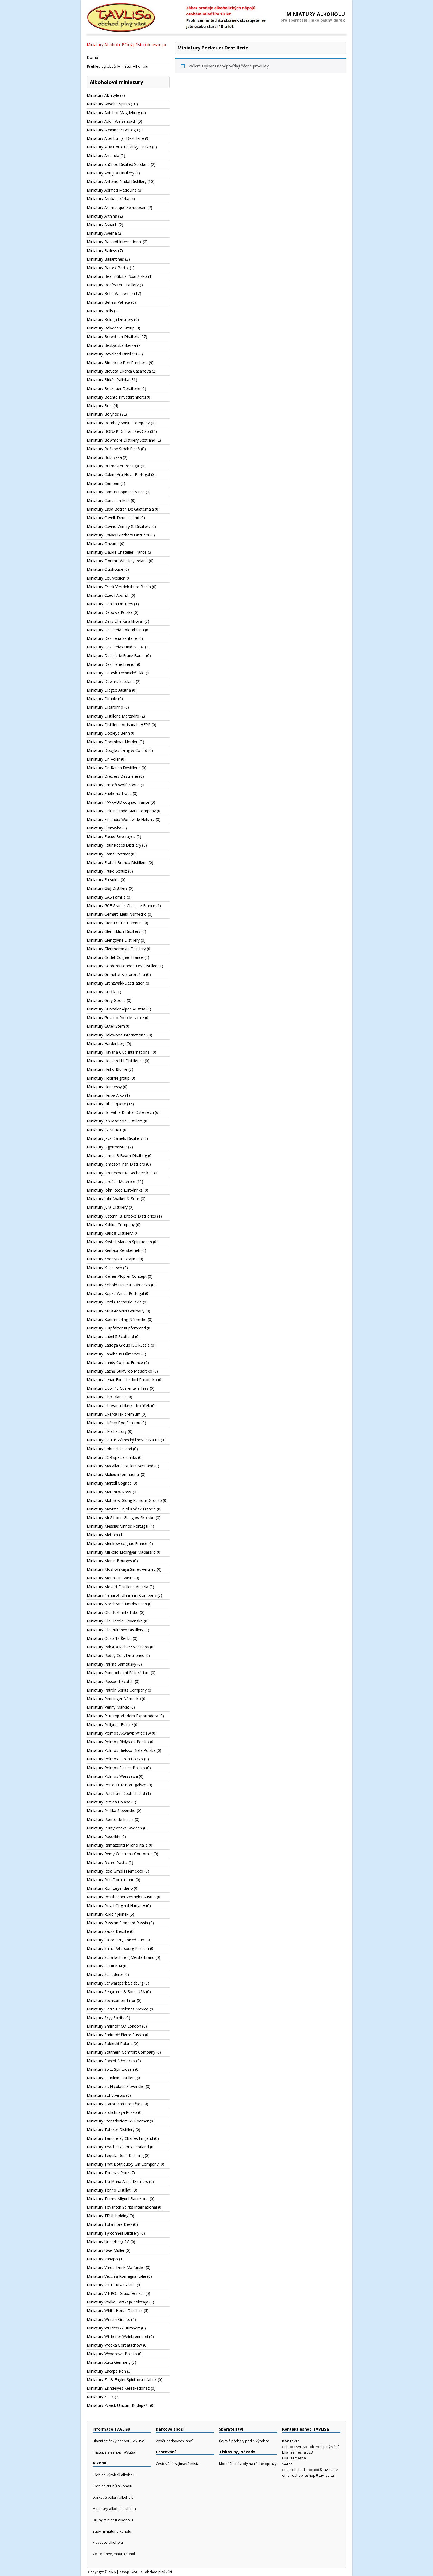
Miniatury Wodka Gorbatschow (114, 2345)
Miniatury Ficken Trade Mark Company (121, 810)
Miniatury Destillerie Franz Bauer (116, 655)
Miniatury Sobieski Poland (110, 2043)
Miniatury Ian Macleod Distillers (115, 1121)
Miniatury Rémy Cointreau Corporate (119, 1853)
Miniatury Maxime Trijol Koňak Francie (121, 1509)
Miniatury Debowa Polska (110, 612)
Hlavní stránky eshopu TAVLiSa (118, 2440)
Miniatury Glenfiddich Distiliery (113, 931)
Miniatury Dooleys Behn (108, 733)
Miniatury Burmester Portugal (113, 465)
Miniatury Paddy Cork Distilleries (115, 1655)
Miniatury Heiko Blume (107, 1069)
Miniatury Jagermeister (107, 1147)
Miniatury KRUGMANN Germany (115, 1310)
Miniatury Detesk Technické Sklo (116, 673)
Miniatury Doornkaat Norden (112, 741)
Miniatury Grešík (101, 991)
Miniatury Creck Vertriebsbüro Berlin (119, 586)
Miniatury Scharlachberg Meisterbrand (120, 1957)
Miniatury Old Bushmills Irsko (113, 1612)
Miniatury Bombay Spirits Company (118, 422)
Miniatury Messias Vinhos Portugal (117, 1526)
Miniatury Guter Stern (106, 1026)
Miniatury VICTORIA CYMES (111, 2284)
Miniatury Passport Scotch (110, 1681)
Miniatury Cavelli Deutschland (113, 517)
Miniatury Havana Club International (119, 1052)
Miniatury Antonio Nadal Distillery (116, 181)
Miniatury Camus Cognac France (116, 491)
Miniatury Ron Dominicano (110, 1879)
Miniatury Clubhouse (105, 569)
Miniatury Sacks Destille (108, 1931)
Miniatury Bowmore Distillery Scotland (121, 440)
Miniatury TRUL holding (107, 2215)
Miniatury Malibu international (113, 1474)
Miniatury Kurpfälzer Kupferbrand (116, 1328)
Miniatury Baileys (102, 250)
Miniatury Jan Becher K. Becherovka (119, 1173)
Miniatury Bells (100, 310)
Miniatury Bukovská (104, 457)
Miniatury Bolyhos (103, 414)
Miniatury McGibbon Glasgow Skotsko (121, 1517)
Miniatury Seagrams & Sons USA (116, 1991)
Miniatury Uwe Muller (106, 2250)
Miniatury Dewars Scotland (111, 681)
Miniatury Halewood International (116, 1035)
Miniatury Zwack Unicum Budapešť (118, 2405)
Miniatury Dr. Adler (103, 759)
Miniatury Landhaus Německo (113, 1354)
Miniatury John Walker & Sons (113, 1198)
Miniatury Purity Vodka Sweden (114, 1828)
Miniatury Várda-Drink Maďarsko (116, 2267)
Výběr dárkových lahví (174, 2440)
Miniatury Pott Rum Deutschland (116, 1793)
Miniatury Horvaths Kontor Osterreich (120, 1112)
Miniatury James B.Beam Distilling (117, 1155)
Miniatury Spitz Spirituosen (110, 2069)
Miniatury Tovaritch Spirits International (122, 2207)
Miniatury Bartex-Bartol (108, 267)
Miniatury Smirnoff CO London (114, 2026)
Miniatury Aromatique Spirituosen (116, 207)
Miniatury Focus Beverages (111, 836)
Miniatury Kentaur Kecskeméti (113, 1250)
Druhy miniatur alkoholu (113, 2519)
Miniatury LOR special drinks (112, 1457)
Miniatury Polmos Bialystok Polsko (118, 1741)
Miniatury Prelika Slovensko (111, 1810)
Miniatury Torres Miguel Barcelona (118, 2198)
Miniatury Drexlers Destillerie (112, 776)
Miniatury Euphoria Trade (109, 793)
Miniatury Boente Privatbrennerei (116, 397)
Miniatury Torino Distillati (109, 2190)
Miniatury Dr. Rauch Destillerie (114, 767)
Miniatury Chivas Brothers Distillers (118, 535)
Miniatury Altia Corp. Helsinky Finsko (119, 147)
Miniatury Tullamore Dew (109, 2224)
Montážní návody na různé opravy (248, 2463)
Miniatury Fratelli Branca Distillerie (117, 862)
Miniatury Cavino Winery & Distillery (118, 526)
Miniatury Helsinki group (108, 1078)
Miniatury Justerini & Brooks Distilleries (121, 1216)
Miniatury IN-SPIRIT (104, 1129)
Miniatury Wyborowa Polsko (112, 2353)
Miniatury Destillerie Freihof (111, 664)
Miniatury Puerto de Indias (110, 1819)
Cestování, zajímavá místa (177, 2463)
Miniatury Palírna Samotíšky (111, 1664)
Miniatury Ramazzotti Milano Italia (117, 1845)
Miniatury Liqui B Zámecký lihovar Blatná (123, 1440)
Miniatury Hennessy (104, 1086)
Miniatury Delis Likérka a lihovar (115, 621)
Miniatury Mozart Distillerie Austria (117, 1586)
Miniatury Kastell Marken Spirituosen (119, 1241)
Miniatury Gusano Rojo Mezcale (115, 1017)
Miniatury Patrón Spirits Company (117, 1690)
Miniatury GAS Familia (106, 897)
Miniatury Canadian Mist (108, 500)
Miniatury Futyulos (103, 879)
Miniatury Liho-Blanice (106, 1396)
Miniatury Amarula (103, 155)
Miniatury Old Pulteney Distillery (115, 1629)
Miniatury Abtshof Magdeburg (113, 112)
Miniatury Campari (103, 483)
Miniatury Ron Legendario (110, 1888)
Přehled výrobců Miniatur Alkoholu (117, 66)
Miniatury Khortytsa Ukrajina (112, 1258)
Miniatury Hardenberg (106, 1043)
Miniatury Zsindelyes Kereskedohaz (118, 2388)
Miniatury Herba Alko (105, 1095)
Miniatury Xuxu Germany (108, 2362)
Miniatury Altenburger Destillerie (115, 138)
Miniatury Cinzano (103, 543)
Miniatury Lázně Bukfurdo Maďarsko (119, 1371)
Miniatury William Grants (108, 2319)
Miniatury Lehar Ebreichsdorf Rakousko (122, 1379)
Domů (92, 57)
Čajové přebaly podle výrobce (244, 2440)
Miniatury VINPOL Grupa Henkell (115, 2293)
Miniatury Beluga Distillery (110, 319)
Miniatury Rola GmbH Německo (115, 1871)
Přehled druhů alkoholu (112, 2485)
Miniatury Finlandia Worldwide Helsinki (121, 819)
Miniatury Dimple (102, 698)
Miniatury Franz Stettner (108, 854)
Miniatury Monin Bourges (109, 1560)
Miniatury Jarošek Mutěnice (111, 1181)
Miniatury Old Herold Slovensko (115, 1621)
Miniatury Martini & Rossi (109, 1491)
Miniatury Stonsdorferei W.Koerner (118, 2121)
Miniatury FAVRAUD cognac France (118, 802)
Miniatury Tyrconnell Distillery (113, 2233)
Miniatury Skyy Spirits (105, 2017)
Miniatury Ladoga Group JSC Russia (118, 1345)
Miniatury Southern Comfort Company (121, 2052)
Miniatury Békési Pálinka (108, 302)
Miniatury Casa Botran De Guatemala (120, 509)
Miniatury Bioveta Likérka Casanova (119, 371)
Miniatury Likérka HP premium (114, 1414)
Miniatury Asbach (102, 224)
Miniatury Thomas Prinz (108, 2172)
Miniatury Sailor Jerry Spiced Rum (116, 1940)
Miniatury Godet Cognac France (115, 957)
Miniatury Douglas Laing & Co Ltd (117, 750)
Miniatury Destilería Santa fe (112, 638)
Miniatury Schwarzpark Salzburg (115, 1983)
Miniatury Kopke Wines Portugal (115, 1293)
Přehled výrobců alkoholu (114, 2474)
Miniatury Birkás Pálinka (108, 379)
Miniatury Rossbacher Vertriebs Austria (121, 1896)
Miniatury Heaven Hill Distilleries (115, 1060)
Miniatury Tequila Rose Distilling (115, 2155)
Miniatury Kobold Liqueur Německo (118, 1284)
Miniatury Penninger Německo (114, 1698)
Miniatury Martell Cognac (109, 1483)
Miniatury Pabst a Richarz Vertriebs (118, 1647)
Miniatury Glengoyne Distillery (113, 940)
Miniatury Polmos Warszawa (112, 1776)
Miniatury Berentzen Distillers (113, 336)
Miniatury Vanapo (102, 2258)
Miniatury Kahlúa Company (111, 1224)
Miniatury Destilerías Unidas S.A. (115, 647)
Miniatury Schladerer (105, 1974)
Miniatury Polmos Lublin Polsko (115, 1758)
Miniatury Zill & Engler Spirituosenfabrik (122, 2379)
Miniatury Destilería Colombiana (115, 629)
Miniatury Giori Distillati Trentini (114, 922)
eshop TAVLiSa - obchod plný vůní (145, 2572)
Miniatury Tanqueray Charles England (120, 2138)
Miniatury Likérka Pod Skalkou (113, 1422)
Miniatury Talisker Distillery (110, 2129)
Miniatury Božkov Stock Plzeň (113, 448)
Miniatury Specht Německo (111, 2060)
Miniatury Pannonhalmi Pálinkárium (118, 1672)
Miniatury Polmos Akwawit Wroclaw (119, 1733)
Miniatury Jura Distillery (107, 1207)
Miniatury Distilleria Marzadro (113, 716)
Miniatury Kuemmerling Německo (117, 1319)
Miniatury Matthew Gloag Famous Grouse (124, 1500)
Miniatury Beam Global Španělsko (117, 276)
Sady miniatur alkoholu (112, 2531)
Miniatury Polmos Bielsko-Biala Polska (121, 1750)
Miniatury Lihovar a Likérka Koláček (118, 1405)
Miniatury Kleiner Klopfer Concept (117, 1276)
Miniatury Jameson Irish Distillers (116, 1164)
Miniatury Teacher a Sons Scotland (118, 2147)
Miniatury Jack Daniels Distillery (114, 1138)
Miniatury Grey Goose (106, 1000)
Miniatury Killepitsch (104, 1267)
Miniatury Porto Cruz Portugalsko (116, 1784)
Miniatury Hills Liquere (106, 1103)
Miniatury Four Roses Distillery (114, 845)
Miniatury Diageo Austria (109, 690)
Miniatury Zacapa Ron (106, 2371)
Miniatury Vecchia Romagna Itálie (116, 2276)
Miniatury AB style (103, 95)
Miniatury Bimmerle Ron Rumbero (117, 362)
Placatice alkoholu (108, 2542)
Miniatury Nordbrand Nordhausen (117, 1603)
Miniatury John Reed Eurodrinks (114, 1190)
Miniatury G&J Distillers (107, 888)
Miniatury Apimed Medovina (112, 190)
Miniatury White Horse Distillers (115, 2310)
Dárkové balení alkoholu (113, 2497)
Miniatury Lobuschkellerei (109, 1448)
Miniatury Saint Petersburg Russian (118, 1948)
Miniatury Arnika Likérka (108, 198)
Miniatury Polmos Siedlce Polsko (116, 1767)
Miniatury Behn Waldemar (110, 293)
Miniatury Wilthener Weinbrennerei (117, 2336)
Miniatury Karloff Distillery (110, 1233)
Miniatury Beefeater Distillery (113, 284)
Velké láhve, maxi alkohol (114, 2553)
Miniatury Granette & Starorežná (116, 974)
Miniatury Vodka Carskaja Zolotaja (117, 2302)
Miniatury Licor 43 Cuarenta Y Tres (118, 1388)
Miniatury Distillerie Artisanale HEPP (119, 724)
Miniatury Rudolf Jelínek (107, 1914)
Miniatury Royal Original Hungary (116, 1905)
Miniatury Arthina (102, 216)
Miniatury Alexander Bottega (112, 129)
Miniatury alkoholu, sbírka (114, 2508)
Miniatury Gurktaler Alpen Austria (116, 1009)
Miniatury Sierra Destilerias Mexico (118, 2009)
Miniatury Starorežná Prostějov (114, 2103)
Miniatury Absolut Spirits (108, 103)
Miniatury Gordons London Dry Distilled (122, 965)
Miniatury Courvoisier (106, 578)
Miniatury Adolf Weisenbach (111, 121)
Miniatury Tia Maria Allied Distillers (117, 2181)
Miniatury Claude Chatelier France (117, 552)
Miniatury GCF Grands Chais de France (121, 905)
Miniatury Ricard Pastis (107, 1862)
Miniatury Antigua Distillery (110, 173)
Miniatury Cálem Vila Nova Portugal (118, 474)
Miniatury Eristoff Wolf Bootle (113, 784)
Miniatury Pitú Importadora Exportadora (122, 1715)
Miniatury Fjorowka (104, 828)
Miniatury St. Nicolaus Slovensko (116, 2086)
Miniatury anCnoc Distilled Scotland (118, 164)
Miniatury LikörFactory (107, 1431)
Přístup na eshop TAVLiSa (114, 2452)
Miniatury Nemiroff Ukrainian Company (121, 1595)
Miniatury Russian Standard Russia (117, 1922)
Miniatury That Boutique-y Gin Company (123, 2164)
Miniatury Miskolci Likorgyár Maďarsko (121, 1552)
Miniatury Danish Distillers (110, 603)
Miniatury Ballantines (105, 259)
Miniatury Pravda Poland (108, 1802)
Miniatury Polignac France (110, 1724)
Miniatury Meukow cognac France (117, 1543)
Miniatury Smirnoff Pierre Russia (115, 2034)
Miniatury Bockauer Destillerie (113, 388)
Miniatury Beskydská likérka (111, 345)
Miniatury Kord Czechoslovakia (114, 1302)
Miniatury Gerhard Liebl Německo (117, 914)
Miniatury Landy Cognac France (115, 1362)
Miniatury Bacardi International (114, 241)
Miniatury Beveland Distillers (112, 354)
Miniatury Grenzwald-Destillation (116, 983)
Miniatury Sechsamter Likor (111, 2000)
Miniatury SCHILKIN (104, 1965)
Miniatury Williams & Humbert (113, 2328)
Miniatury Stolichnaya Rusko (112, 2112)
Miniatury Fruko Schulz (107, 871)
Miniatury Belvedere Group (110, 328)
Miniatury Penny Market (108, 1707)
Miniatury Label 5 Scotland (110, 1336)
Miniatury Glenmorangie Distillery (116, 948)
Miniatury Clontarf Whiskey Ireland (117, 560)
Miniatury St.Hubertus (106, 2095)
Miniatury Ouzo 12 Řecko (109, 1638)
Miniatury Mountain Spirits (110, 1577)
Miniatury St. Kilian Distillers (111, 2077)
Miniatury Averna (102, 233)
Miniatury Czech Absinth (108, 595)
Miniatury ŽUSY (100, 2396)
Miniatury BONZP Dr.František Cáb (118, 431)
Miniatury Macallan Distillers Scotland (120, 1465)
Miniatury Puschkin (103, 1836)
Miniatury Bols (99, 405)
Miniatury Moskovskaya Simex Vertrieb (121, 1569)
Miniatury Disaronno (105, 707)
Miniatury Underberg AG (108, 2241)
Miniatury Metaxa (102, 1534)
